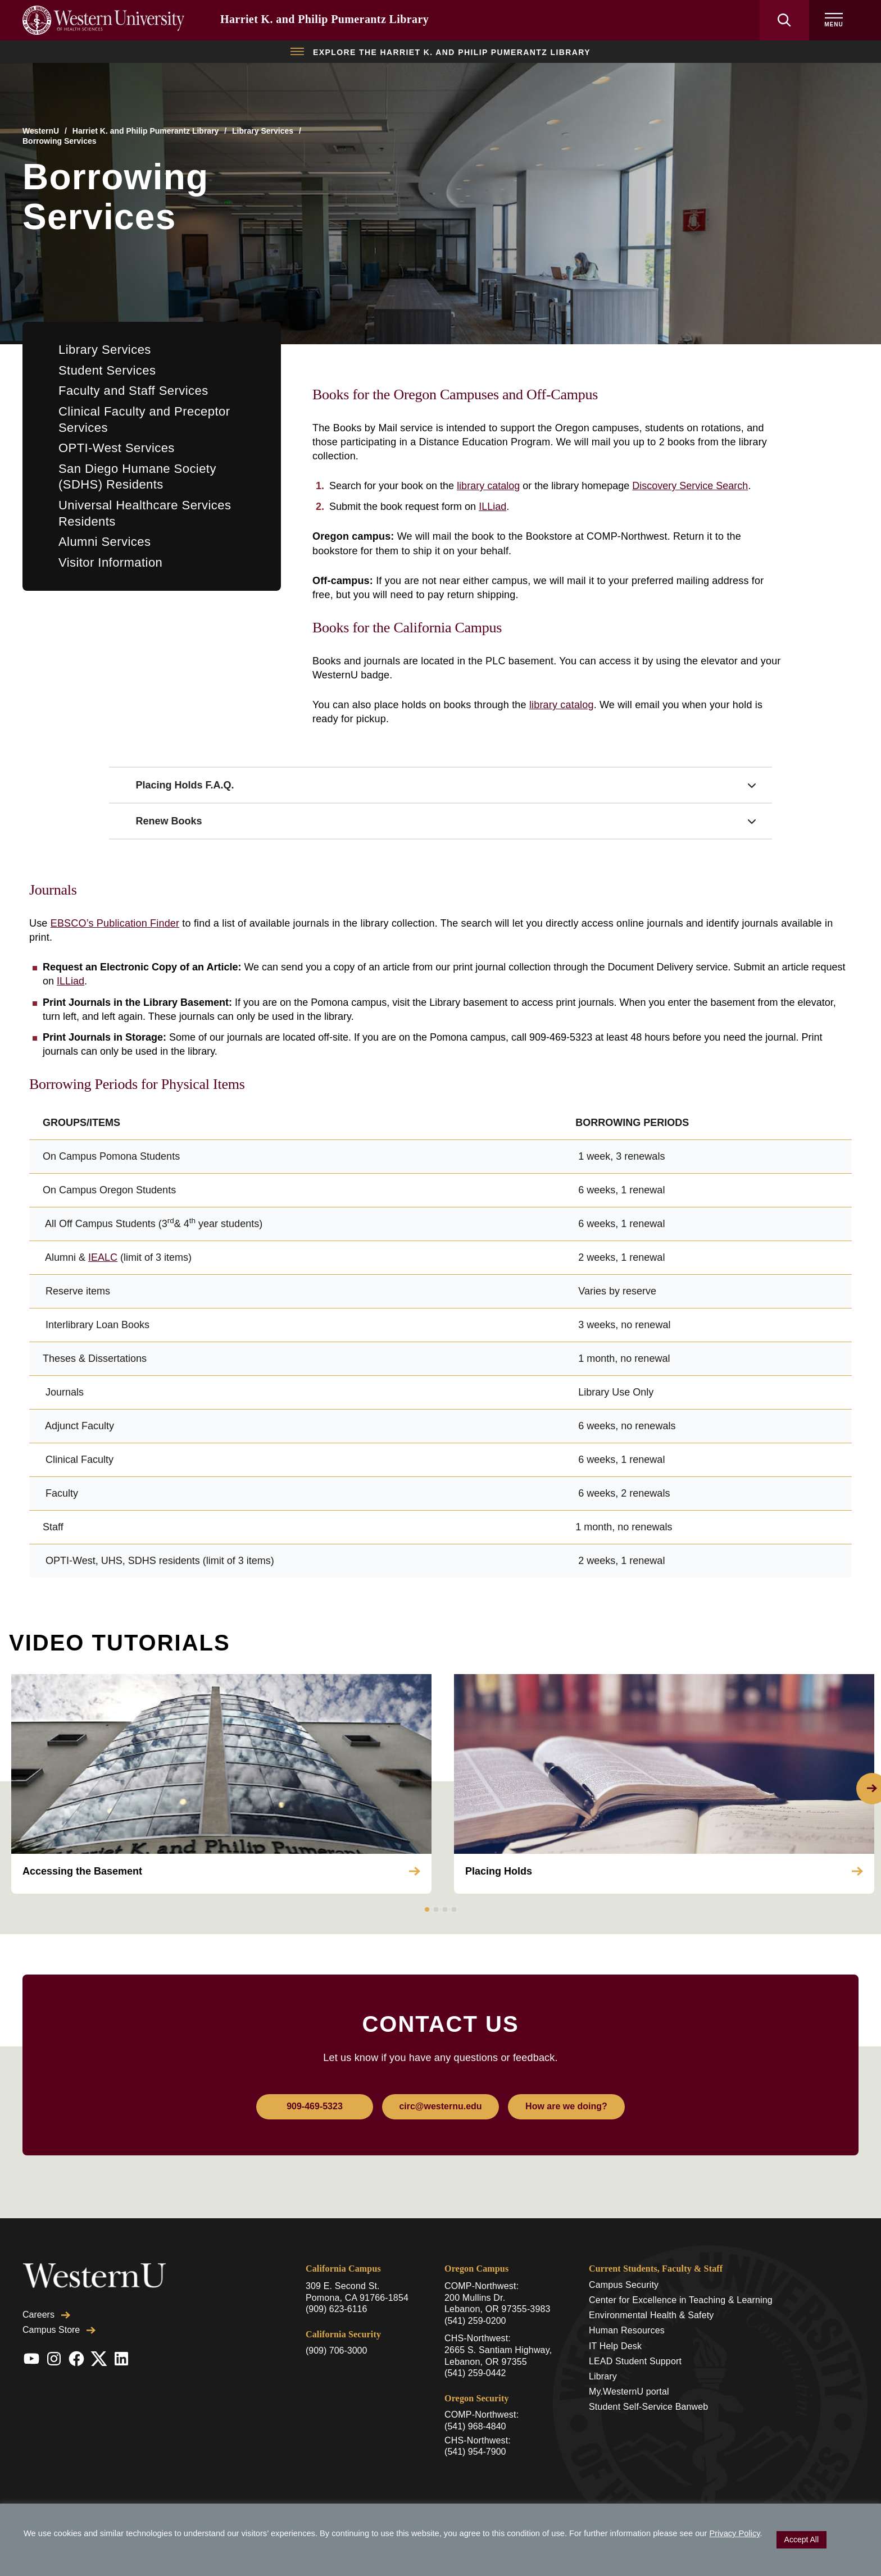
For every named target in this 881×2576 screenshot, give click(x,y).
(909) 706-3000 (336, 2350)
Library (603, 2376)
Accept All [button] (801, 2539)
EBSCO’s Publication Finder (115, 923)
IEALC (102, 1257)
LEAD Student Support (635, 2361)
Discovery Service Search (690, 485)
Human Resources (627, 2330)
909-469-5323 (315, 2106)
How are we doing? (566, 2106)
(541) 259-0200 (475, 2321)
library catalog (488, 485)
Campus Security (624, 2285)
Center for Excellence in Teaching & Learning (681, 2300)
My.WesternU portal (629, 2391)
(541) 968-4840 (475, 2426)
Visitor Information (110, 562)
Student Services (107, 370)
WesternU (40, 130)
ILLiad (492, 506)
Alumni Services (104, 542)
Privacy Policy (734, 2533)
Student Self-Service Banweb (648, 2406)
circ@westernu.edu (440, 2106)
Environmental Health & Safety (651, 2315)
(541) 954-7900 (475, 2451)
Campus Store (59, 2330)
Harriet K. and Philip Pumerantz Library (324, 19)
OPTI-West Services (116, 448)
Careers (46, 2314)
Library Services (262, 130)
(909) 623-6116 (336, 2309)
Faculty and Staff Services (133, 391)
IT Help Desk (615, 2346)
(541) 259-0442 (475, 2373)
